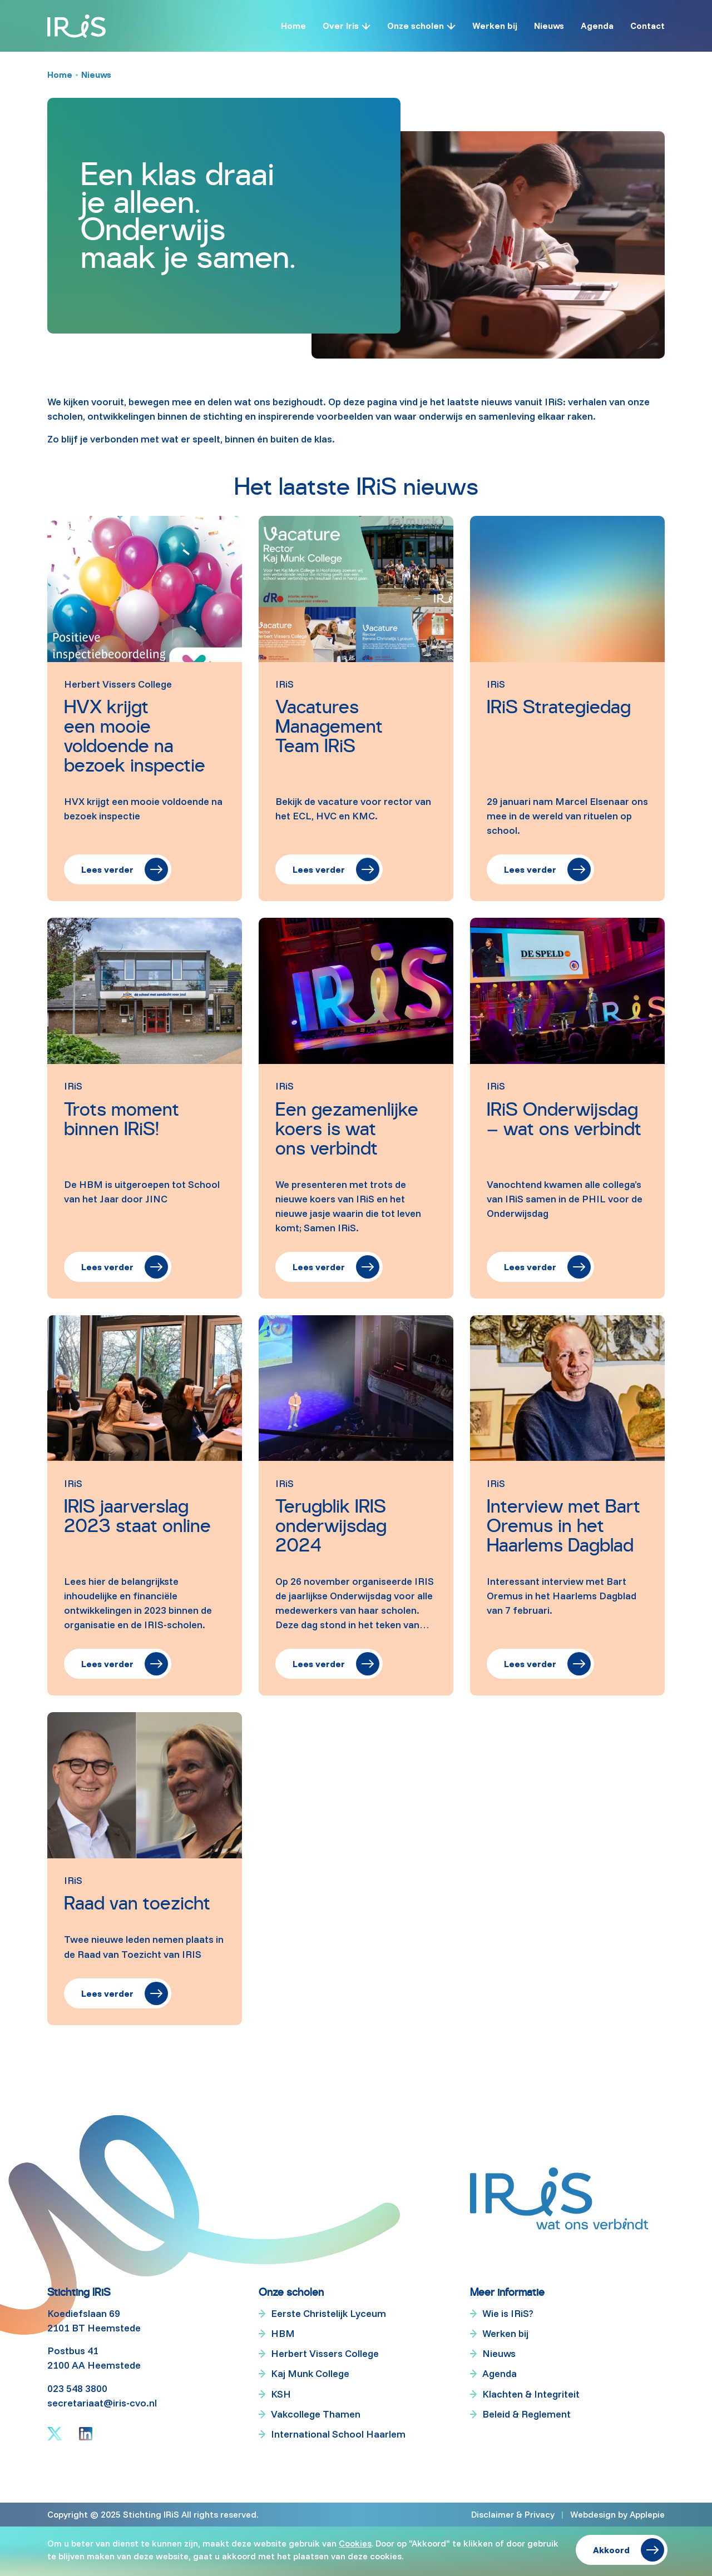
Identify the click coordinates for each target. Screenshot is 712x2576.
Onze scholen (415, 25)
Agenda (597, 25)
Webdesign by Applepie (617, 2514)
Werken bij (494, 25)
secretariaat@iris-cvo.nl (102, 2402)
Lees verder (107, 869)
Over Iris (341, 25)
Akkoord (611, 2549)
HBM (283, 2334)
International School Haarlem (338, 2434)
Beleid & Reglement (526, 2414)
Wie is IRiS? (507, 2314)
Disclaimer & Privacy (513, 2514)
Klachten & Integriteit (531, 2394)
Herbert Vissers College (325, 2354)
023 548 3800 (77, 2388)
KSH (281, 2394)
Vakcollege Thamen (315, 2414)
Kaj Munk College (310, 2374)
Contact (647, 25)
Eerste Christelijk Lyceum (328, 2314)
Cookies (355, 2543)
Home (293, 25)
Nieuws (549, 25)
